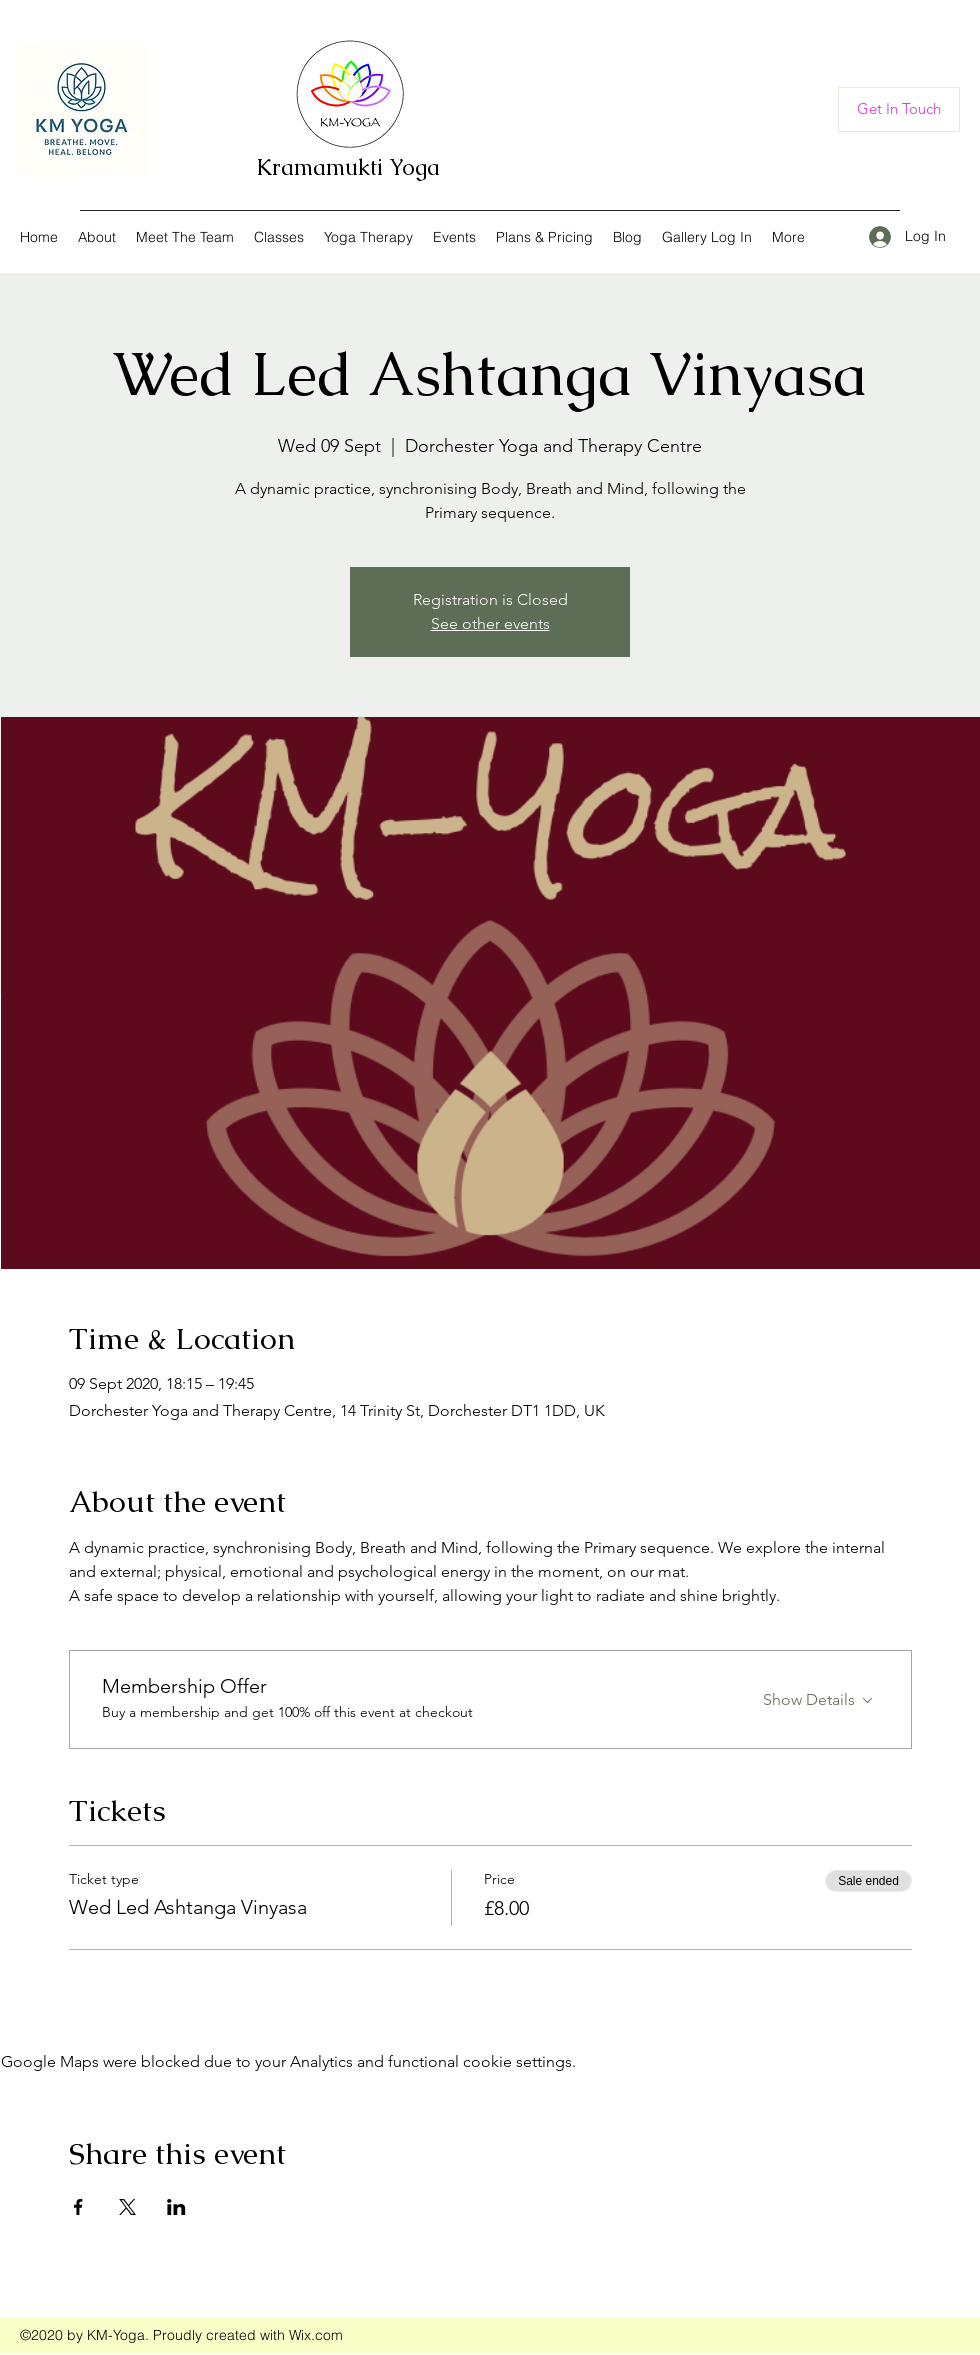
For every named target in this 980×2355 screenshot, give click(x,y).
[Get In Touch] (899, 109)
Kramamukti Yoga (348, 167)
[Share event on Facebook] (78, 2207)
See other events (490, 623)
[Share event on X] (127, 2207)
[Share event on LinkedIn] (176, 2207)
